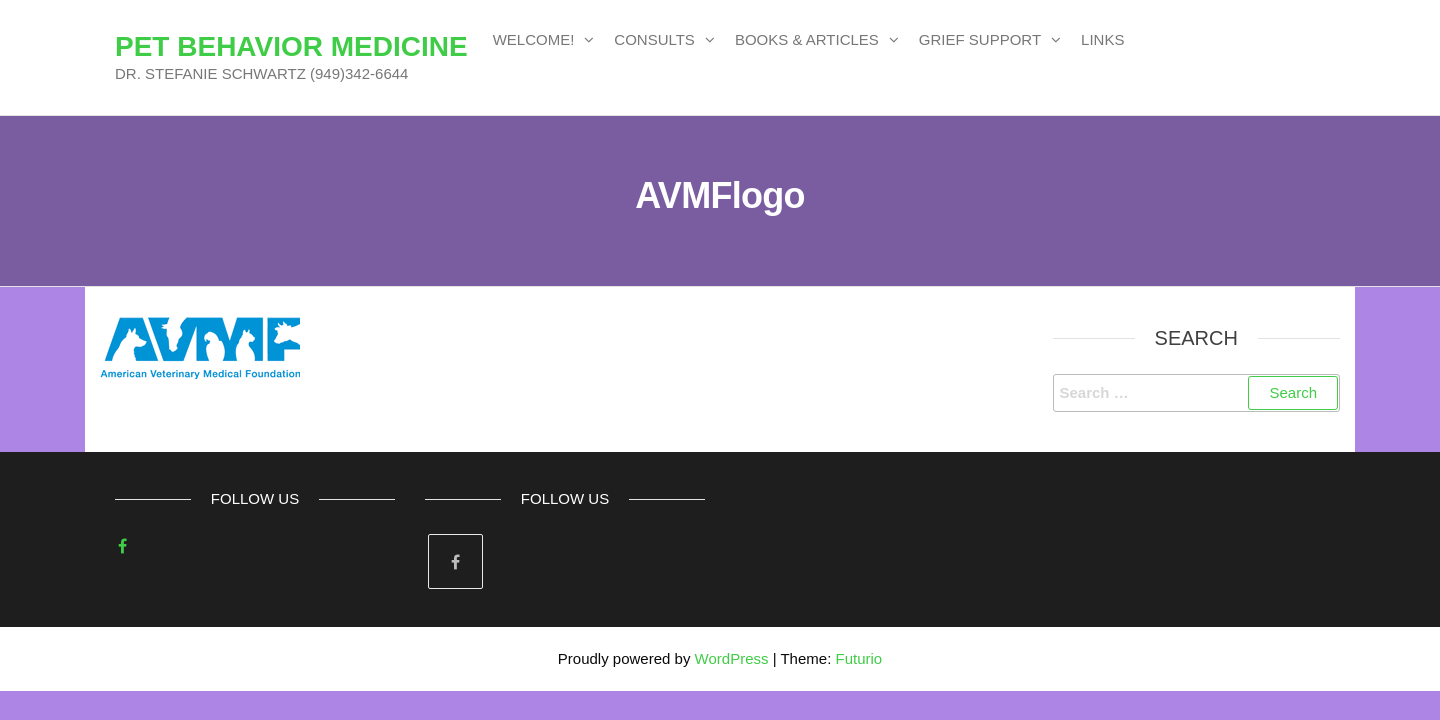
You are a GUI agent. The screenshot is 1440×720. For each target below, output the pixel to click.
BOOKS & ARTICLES (807, 39)
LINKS (1102, 39)
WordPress (732, 658)
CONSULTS (654, 39)
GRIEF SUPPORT (980, 39)
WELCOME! (534, 39)
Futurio (858, 658)
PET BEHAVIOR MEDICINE (291, 46)
